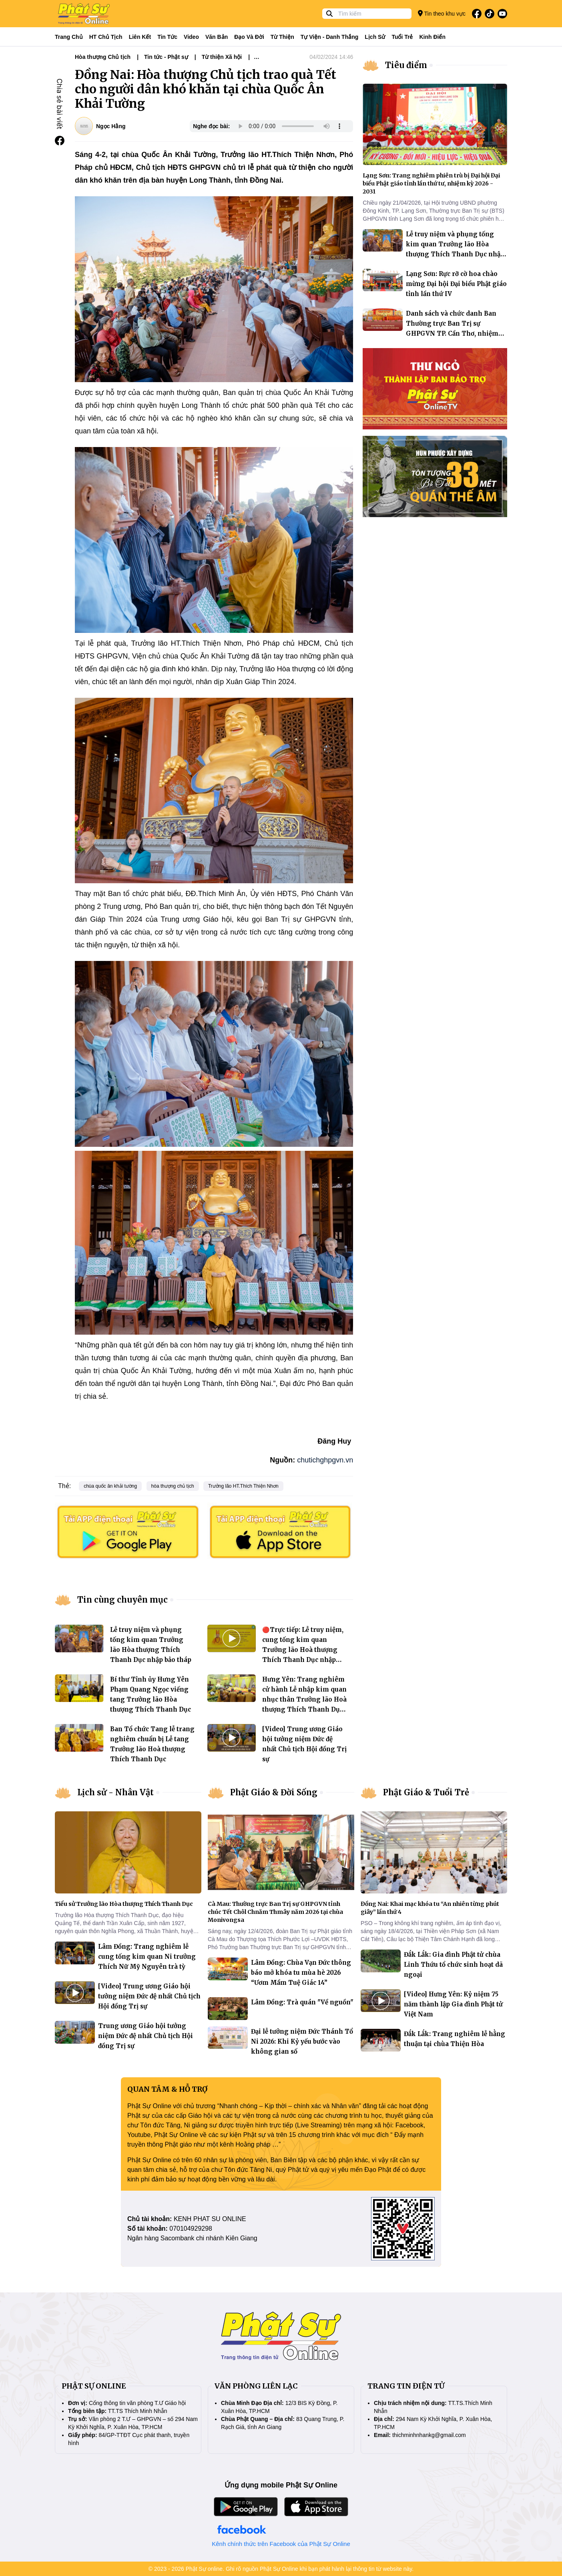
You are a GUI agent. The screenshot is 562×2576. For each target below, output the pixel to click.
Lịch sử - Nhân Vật (115, 1792)
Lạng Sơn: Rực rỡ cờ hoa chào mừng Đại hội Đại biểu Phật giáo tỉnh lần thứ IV (456, 284)
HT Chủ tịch (105, 37)
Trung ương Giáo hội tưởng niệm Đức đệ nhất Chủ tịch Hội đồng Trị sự (145, 2036)
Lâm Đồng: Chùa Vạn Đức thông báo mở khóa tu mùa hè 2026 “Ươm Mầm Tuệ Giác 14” (301, 1972)
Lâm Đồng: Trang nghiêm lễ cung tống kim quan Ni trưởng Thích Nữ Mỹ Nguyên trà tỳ (147, 1956)
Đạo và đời (249, 37)
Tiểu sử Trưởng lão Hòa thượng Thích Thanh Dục (124, 1903)
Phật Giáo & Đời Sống (273, 1792)
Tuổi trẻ (402, 37)
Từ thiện (282, 37)
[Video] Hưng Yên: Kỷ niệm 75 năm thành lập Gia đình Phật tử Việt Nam (453, 2004)
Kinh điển (432, 37)
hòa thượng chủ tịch (172, 1486)
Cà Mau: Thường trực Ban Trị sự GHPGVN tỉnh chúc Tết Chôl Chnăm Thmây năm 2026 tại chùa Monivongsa (275, 1911)
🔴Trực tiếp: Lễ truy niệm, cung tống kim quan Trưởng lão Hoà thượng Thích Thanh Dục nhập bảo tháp (302, 1650)
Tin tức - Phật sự (166, 57)
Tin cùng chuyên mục (122, 1600)
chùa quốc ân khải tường (110, 1486)
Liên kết (140, 37)
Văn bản (216, 37)
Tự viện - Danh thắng (330, 37)
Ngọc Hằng (111, 126)
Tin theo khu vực (442, 13)
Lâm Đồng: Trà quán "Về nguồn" (302, 2002)
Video (191, 37)
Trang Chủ (69, 37)
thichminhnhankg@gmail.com (429, 2435)
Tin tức (167, 37)
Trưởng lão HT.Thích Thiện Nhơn (243, 1486)
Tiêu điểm (406, 65)
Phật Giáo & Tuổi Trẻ (426, 1792)
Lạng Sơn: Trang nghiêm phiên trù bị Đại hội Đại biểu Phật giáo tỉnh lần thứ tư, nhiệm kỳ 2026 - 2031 (431, 183)
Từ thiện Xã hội (222, 57)
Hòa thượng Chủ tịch (102, 57)
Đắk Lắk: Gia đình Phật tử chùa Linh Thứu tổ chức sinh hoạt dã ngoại (453, 1964)
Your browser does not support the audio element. (290, 126)
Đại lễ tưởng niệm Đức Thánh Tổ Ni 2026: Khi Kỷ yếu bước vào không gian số (302, 2041)
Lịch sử (375, 37)
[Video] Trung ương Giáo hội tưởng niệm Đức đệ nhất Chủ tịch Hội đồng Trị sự (149, 1996)
